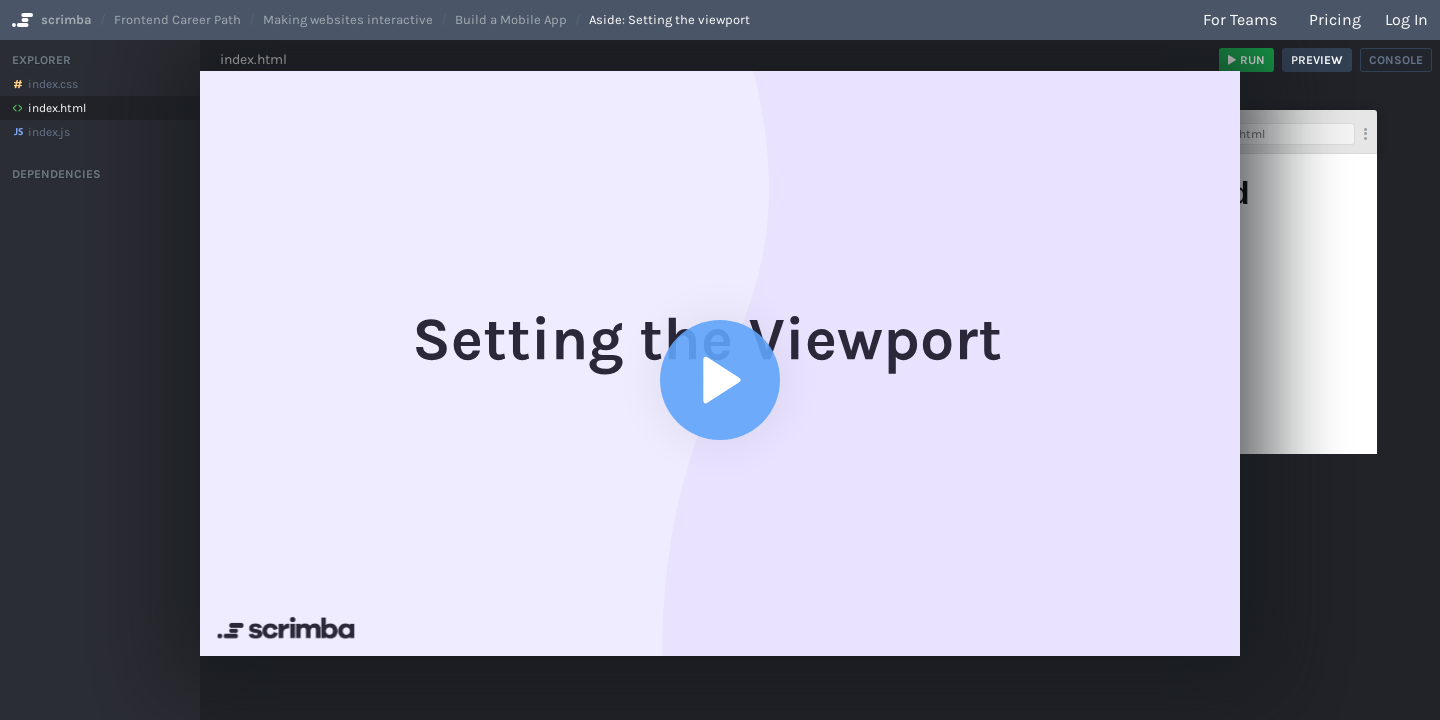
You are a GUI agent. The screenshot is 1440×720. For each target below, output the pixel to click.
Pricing (1335, 19)
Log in (1406, 19)
